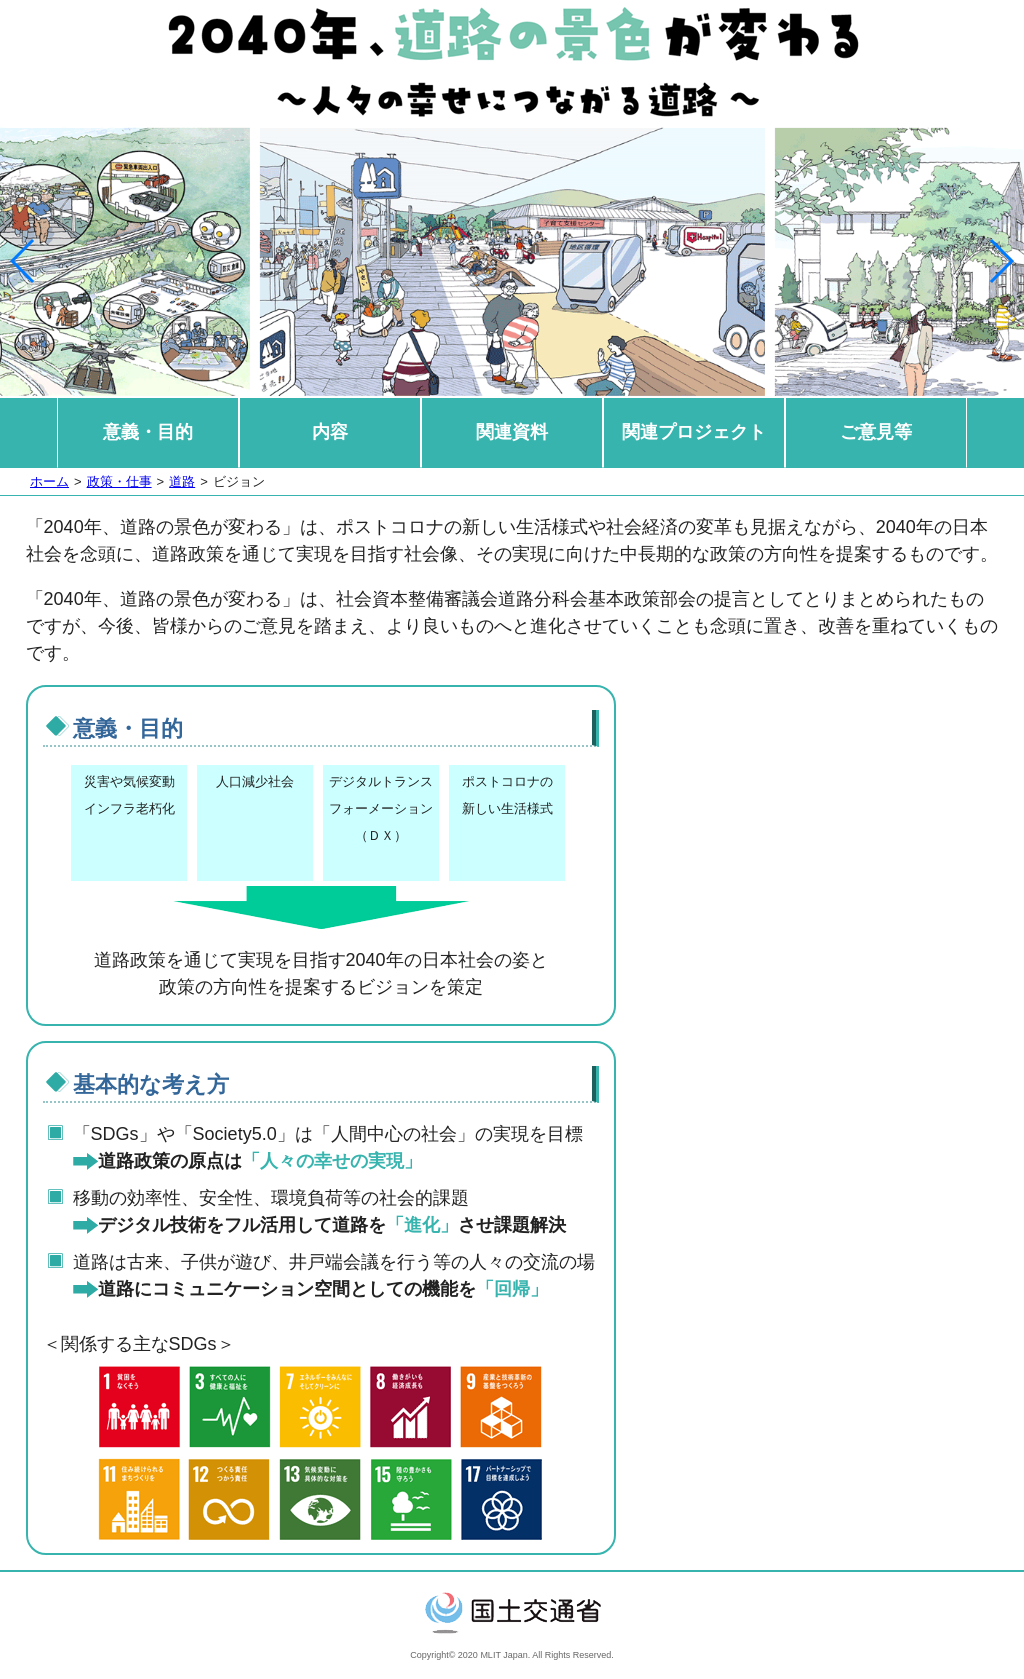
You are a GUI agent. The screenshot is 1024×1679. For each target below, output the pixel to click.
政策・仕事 (119, 481)
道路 (182, 481)
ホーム (49, 481)
